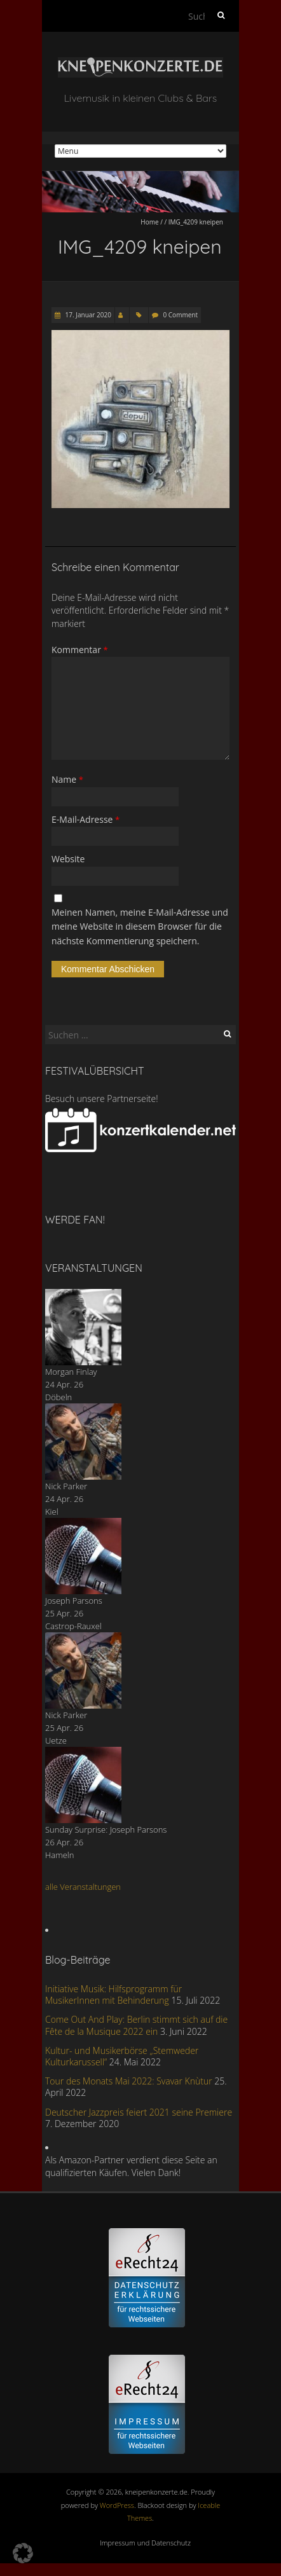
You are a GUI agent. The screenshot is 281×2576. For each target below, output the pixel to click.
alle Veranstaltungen (83, 1886)
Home (149, 221)
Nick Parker (66, 1486)
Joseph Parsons (73, 1600)
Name (67, 779)
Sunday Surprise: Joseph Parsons (106, 1829)
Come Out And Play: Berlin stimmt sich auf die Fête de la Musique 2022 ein (136, 2025)
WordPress (117, 2505)
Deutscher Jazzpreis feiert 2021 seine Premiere (138, 2112)
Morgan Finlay (71, 1371)
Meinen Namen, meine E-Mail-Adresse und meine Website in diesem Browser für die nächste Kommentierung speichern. (139, 926)
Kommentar (79, 650)
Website (68, 859)
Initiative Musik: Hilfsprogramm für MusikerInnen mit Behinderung (113, 1994)
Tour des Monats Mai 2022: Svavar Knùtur (128, 2081)
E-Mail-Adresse (85, 819)
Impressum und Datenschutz (145, 2542)
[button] (23, 2553)
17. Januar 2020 (87, 314)
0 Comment (180, 314)
